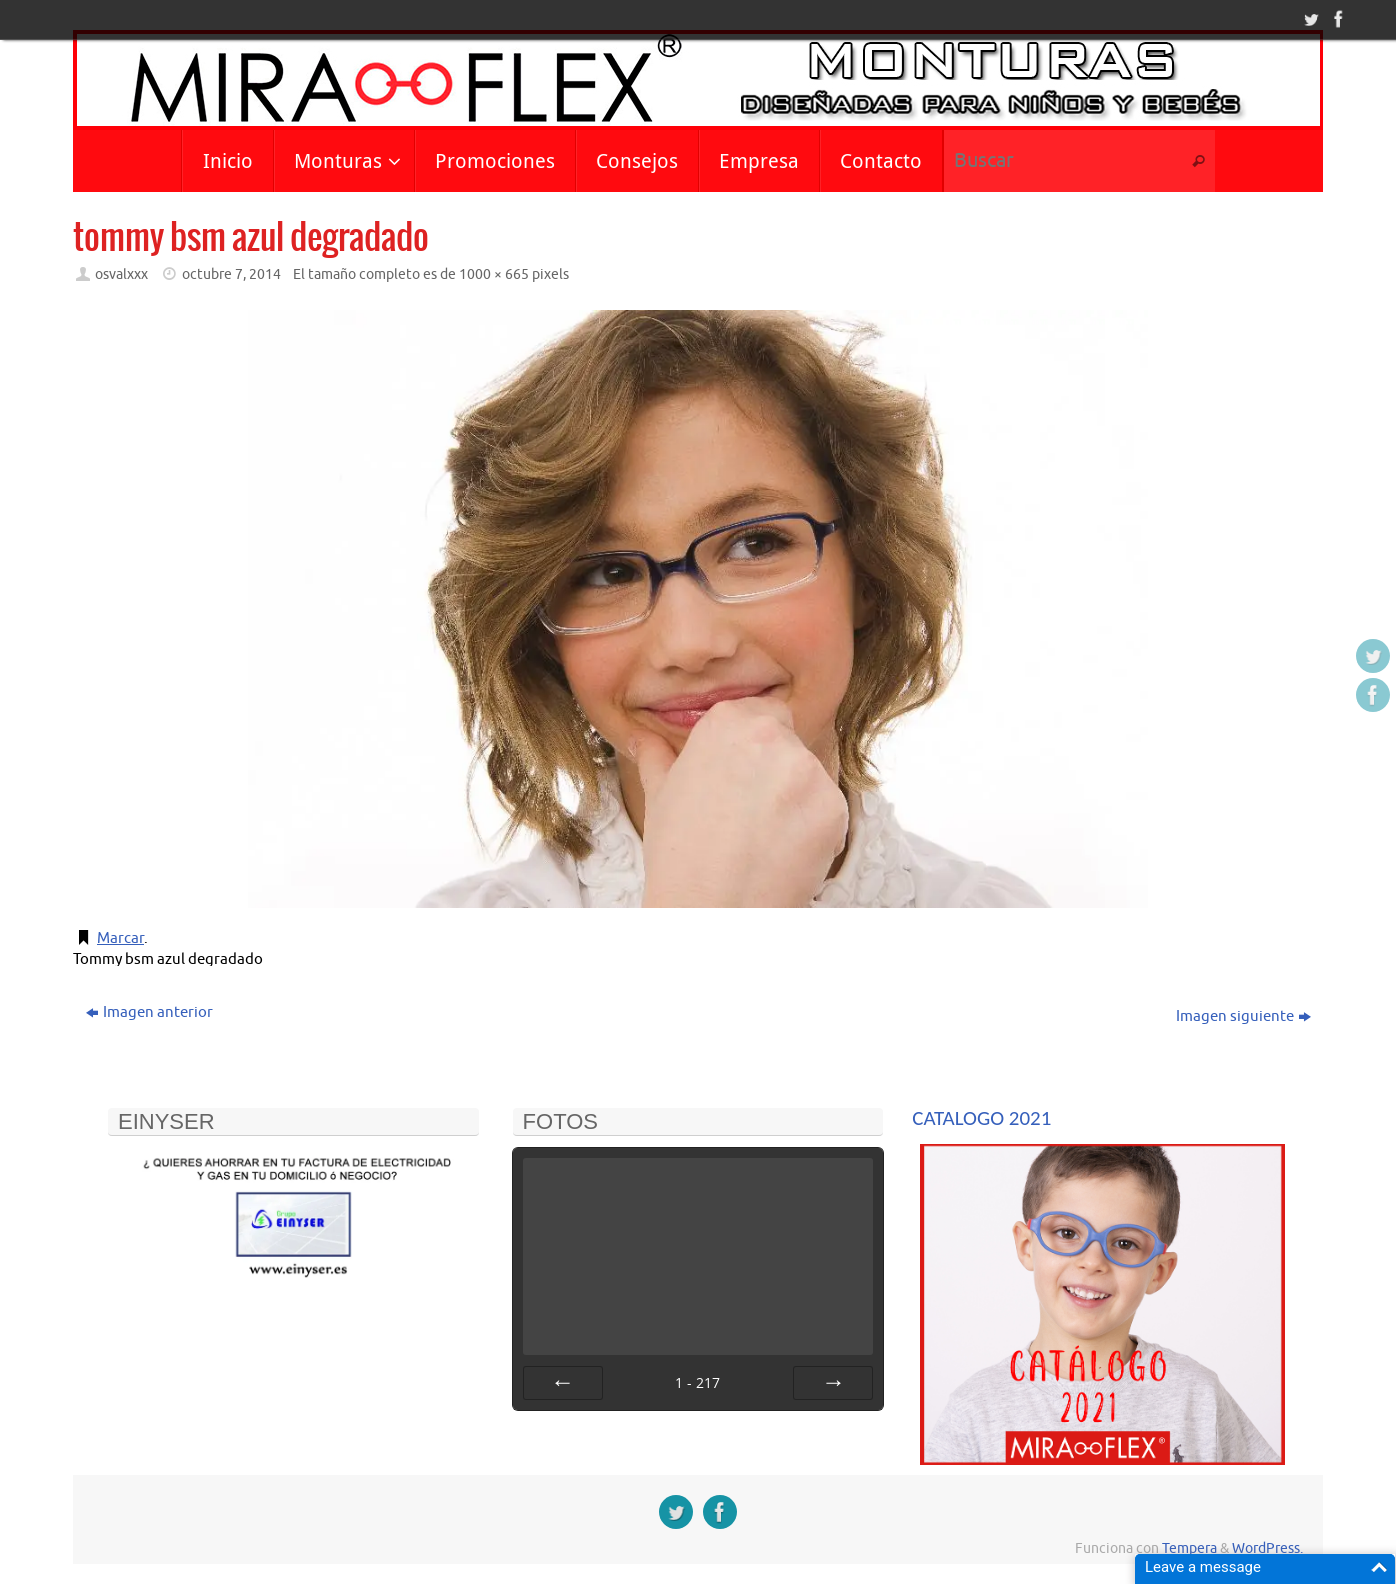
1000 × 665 (494, 274)
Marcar (120, 938)
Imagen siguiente (1243, 1016)
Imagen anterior (149, 1012)
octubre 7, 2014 (231, 274)
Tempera (1189, 1548)
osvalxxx (121, 274)
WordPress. (1267, 1548)
